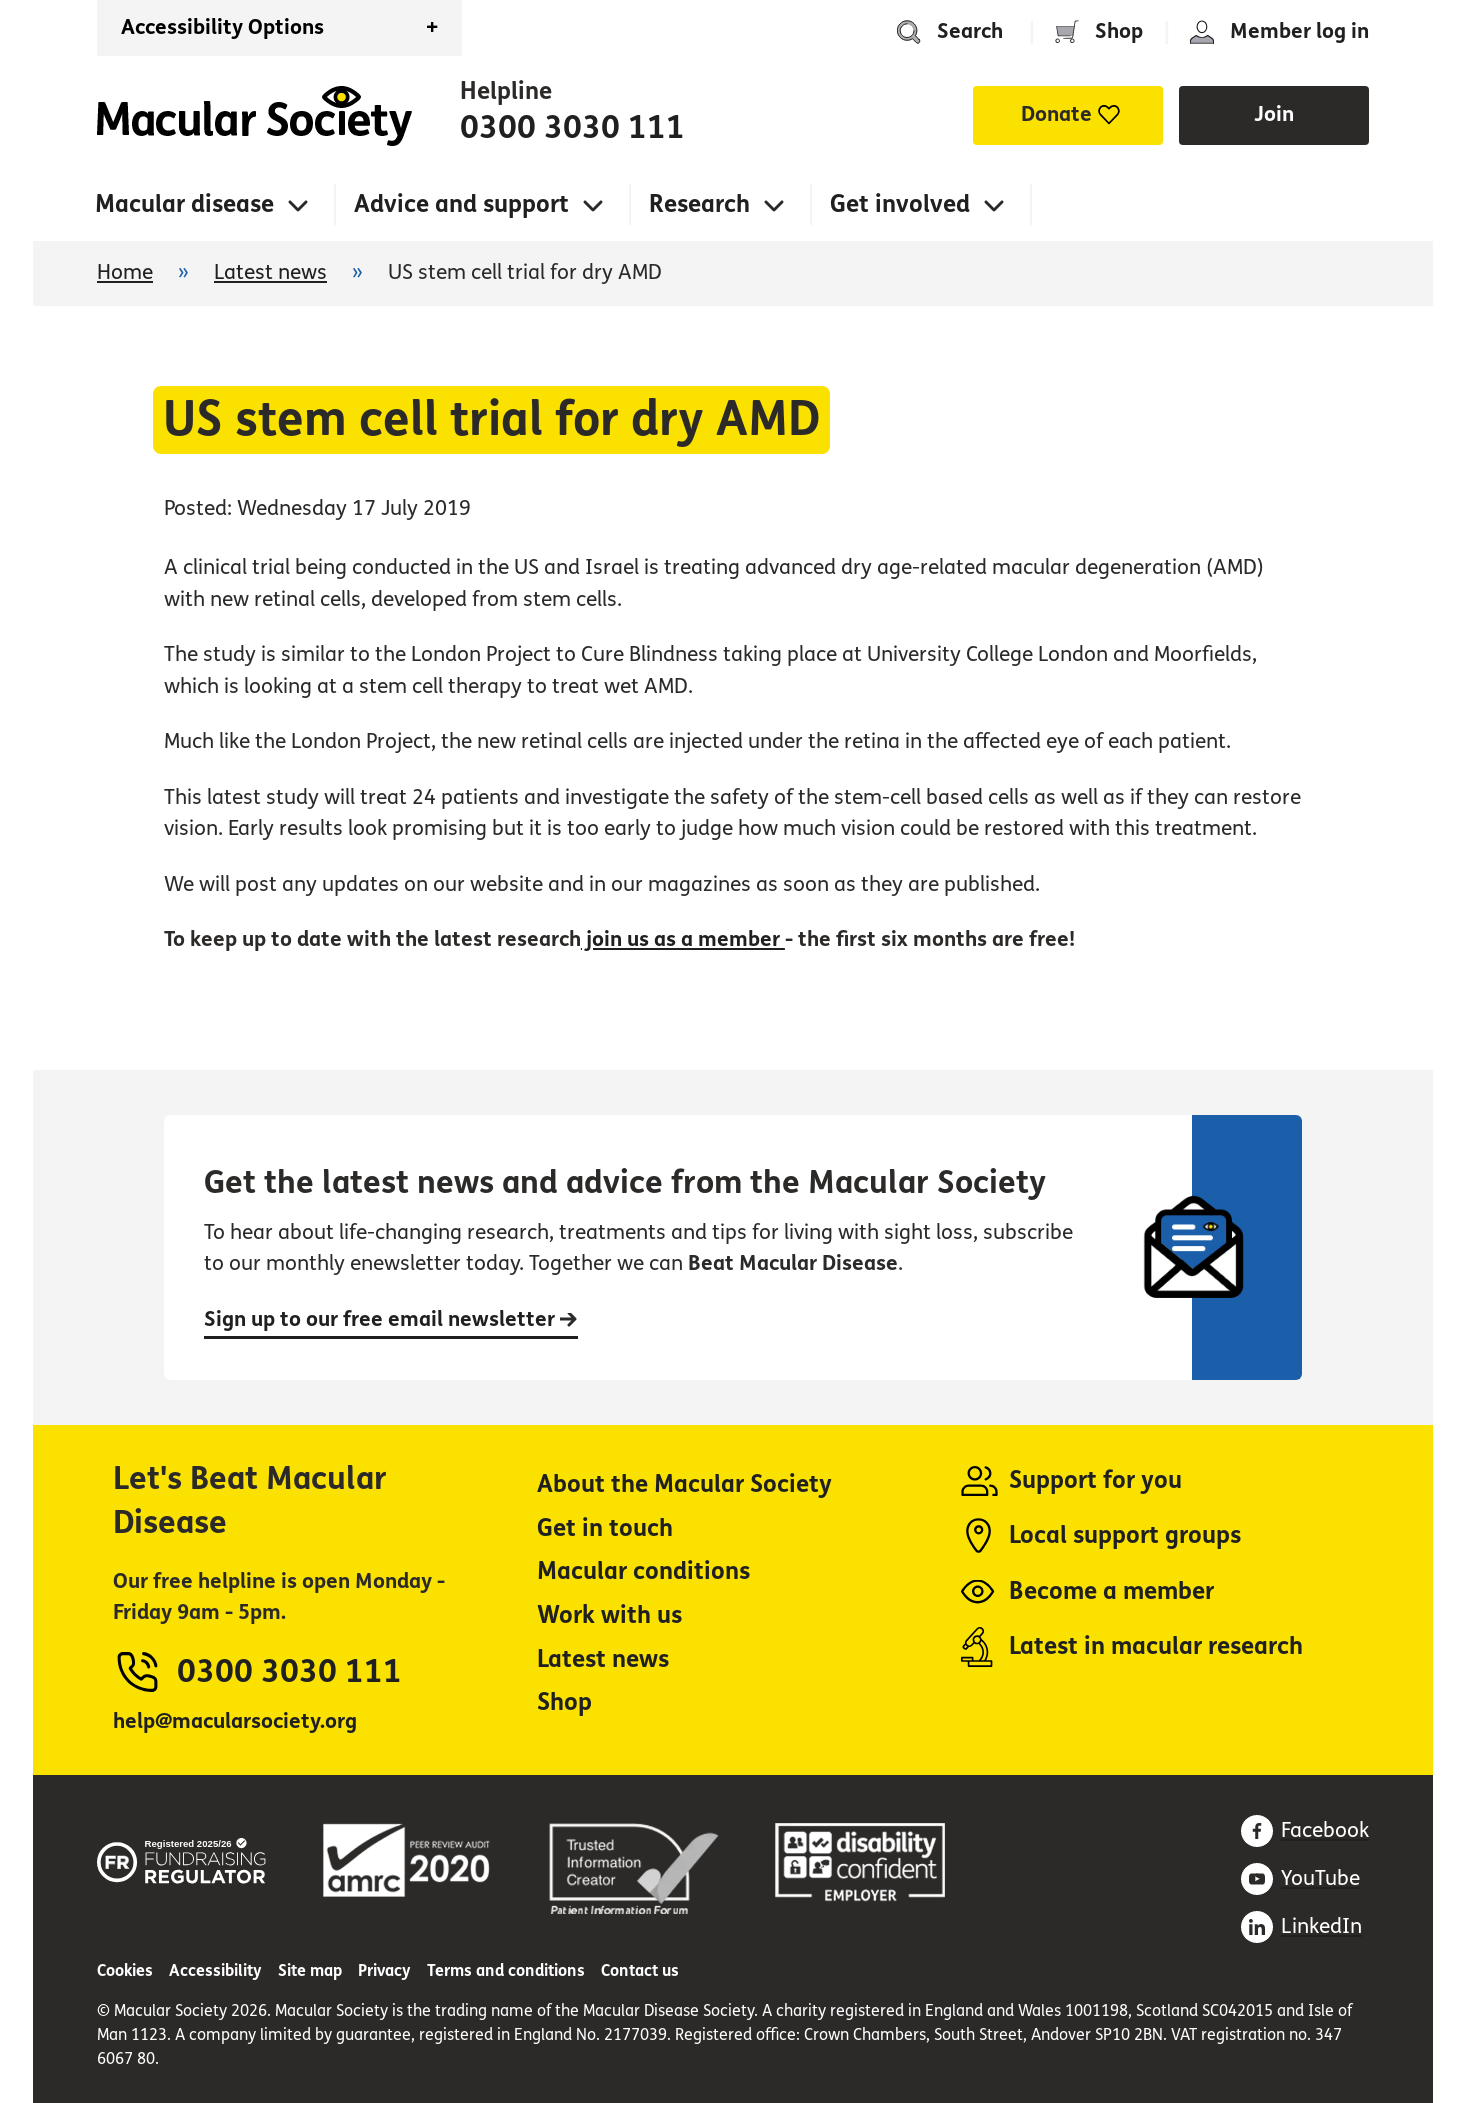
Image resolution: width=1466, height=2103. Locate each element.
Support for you (1095, 1480)
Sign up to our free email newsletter (391, 1319)
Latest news (270, 272)
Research (699, 204)
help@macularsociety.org (235, 1721)
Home (254, 116)
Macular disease (184, 204)
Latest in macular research (1156, 1646)
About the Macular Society (684, 1484)
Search (970, 31)
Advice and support (461, 204)
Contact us (640, 1970)
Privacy (384, 1970)
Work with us (609, 1615)
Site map (310, 1970)
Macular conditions (643, 1571)
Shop (1119, 31)
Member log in (1299, 31)
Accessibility (215, 1970)
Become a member (1111, 1591)
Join (1274, 114)
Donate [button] (1056, 114)
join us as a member (683, 939)
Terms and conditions (506, 1970)
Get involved (900, 204)
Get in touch (605, 1528)
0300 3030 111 (572, 128)
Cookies (125, 1970)
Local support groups (1125, 1535)
